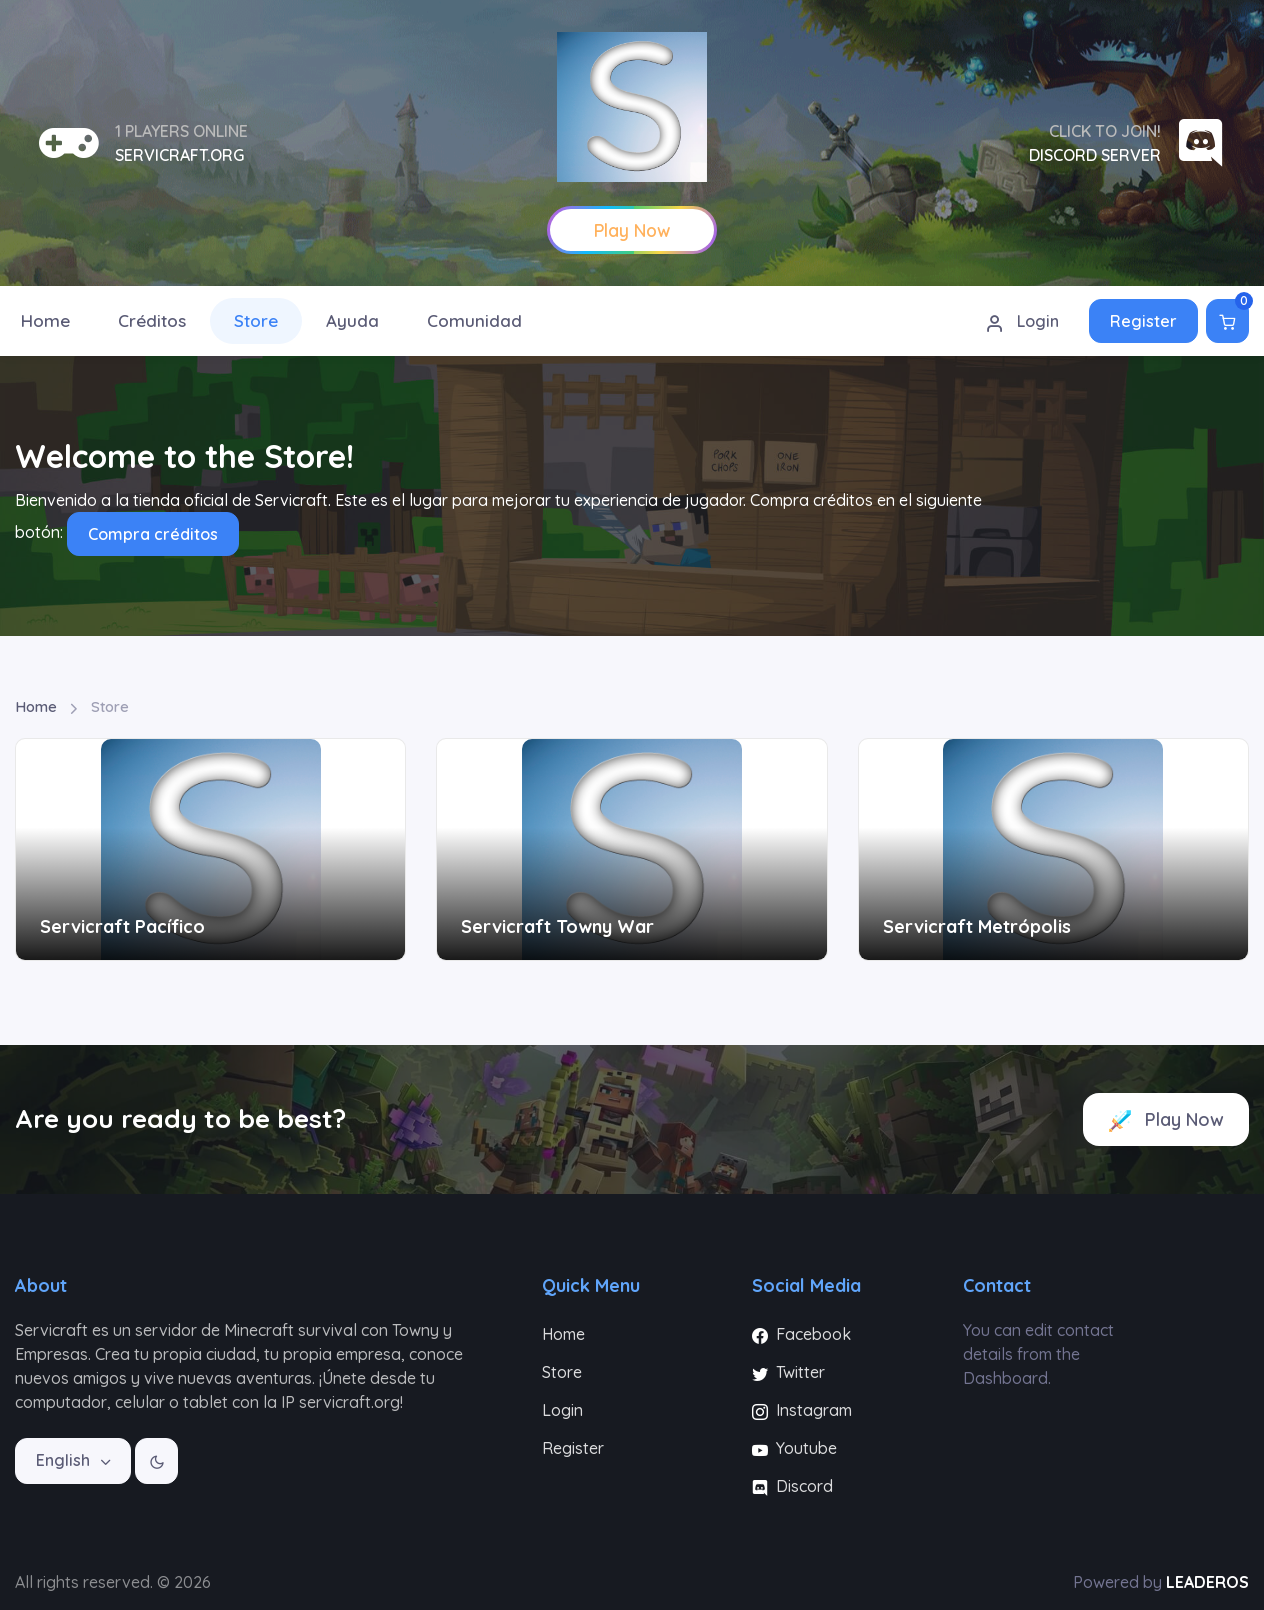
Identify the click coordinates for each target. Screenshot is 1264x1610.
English (65, 1460)
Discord (792, 1486)
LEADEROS (1207, 1582)
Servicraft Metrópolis (977, 926)
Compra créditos (153, 534)
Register (1143, 321)
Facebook (801, 1334)
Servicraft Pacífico (122, 926)
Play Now (1166, 1120)
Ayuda (352, 320)
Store (256, 320)
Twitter (788, 1372)
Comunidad (474, 320)
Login (1022, 322)
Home (36, 706)
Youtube (794, 1448)
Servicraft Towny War (557, 926)
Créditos (152, 320)
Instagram (802, 1410)
